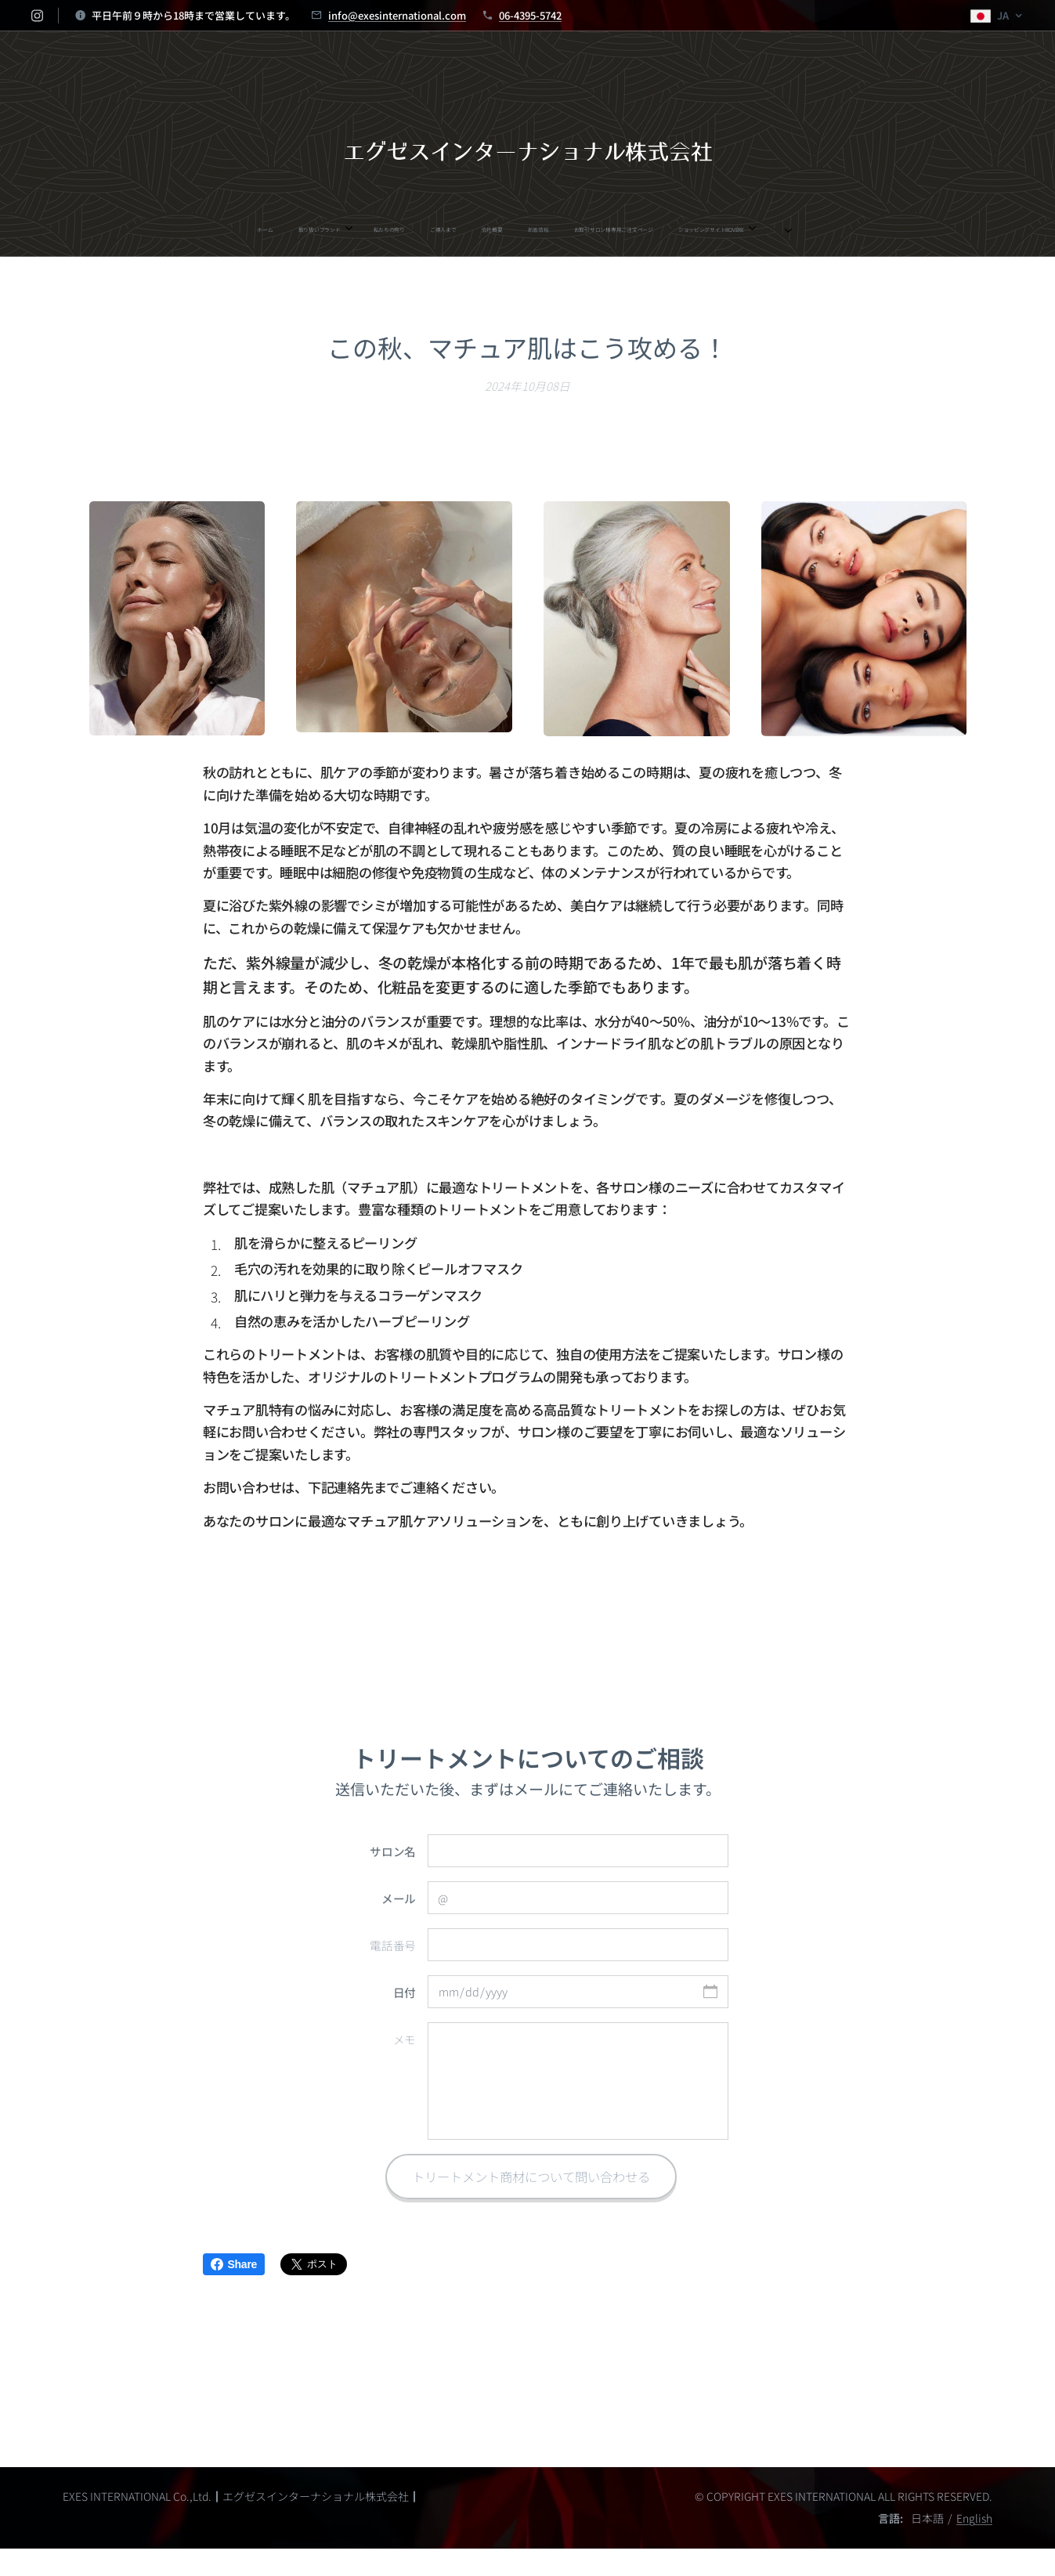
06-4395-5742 (530, 15)
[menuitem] (363, 229)
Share (234, 2264)
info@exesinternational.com (397, 15)
